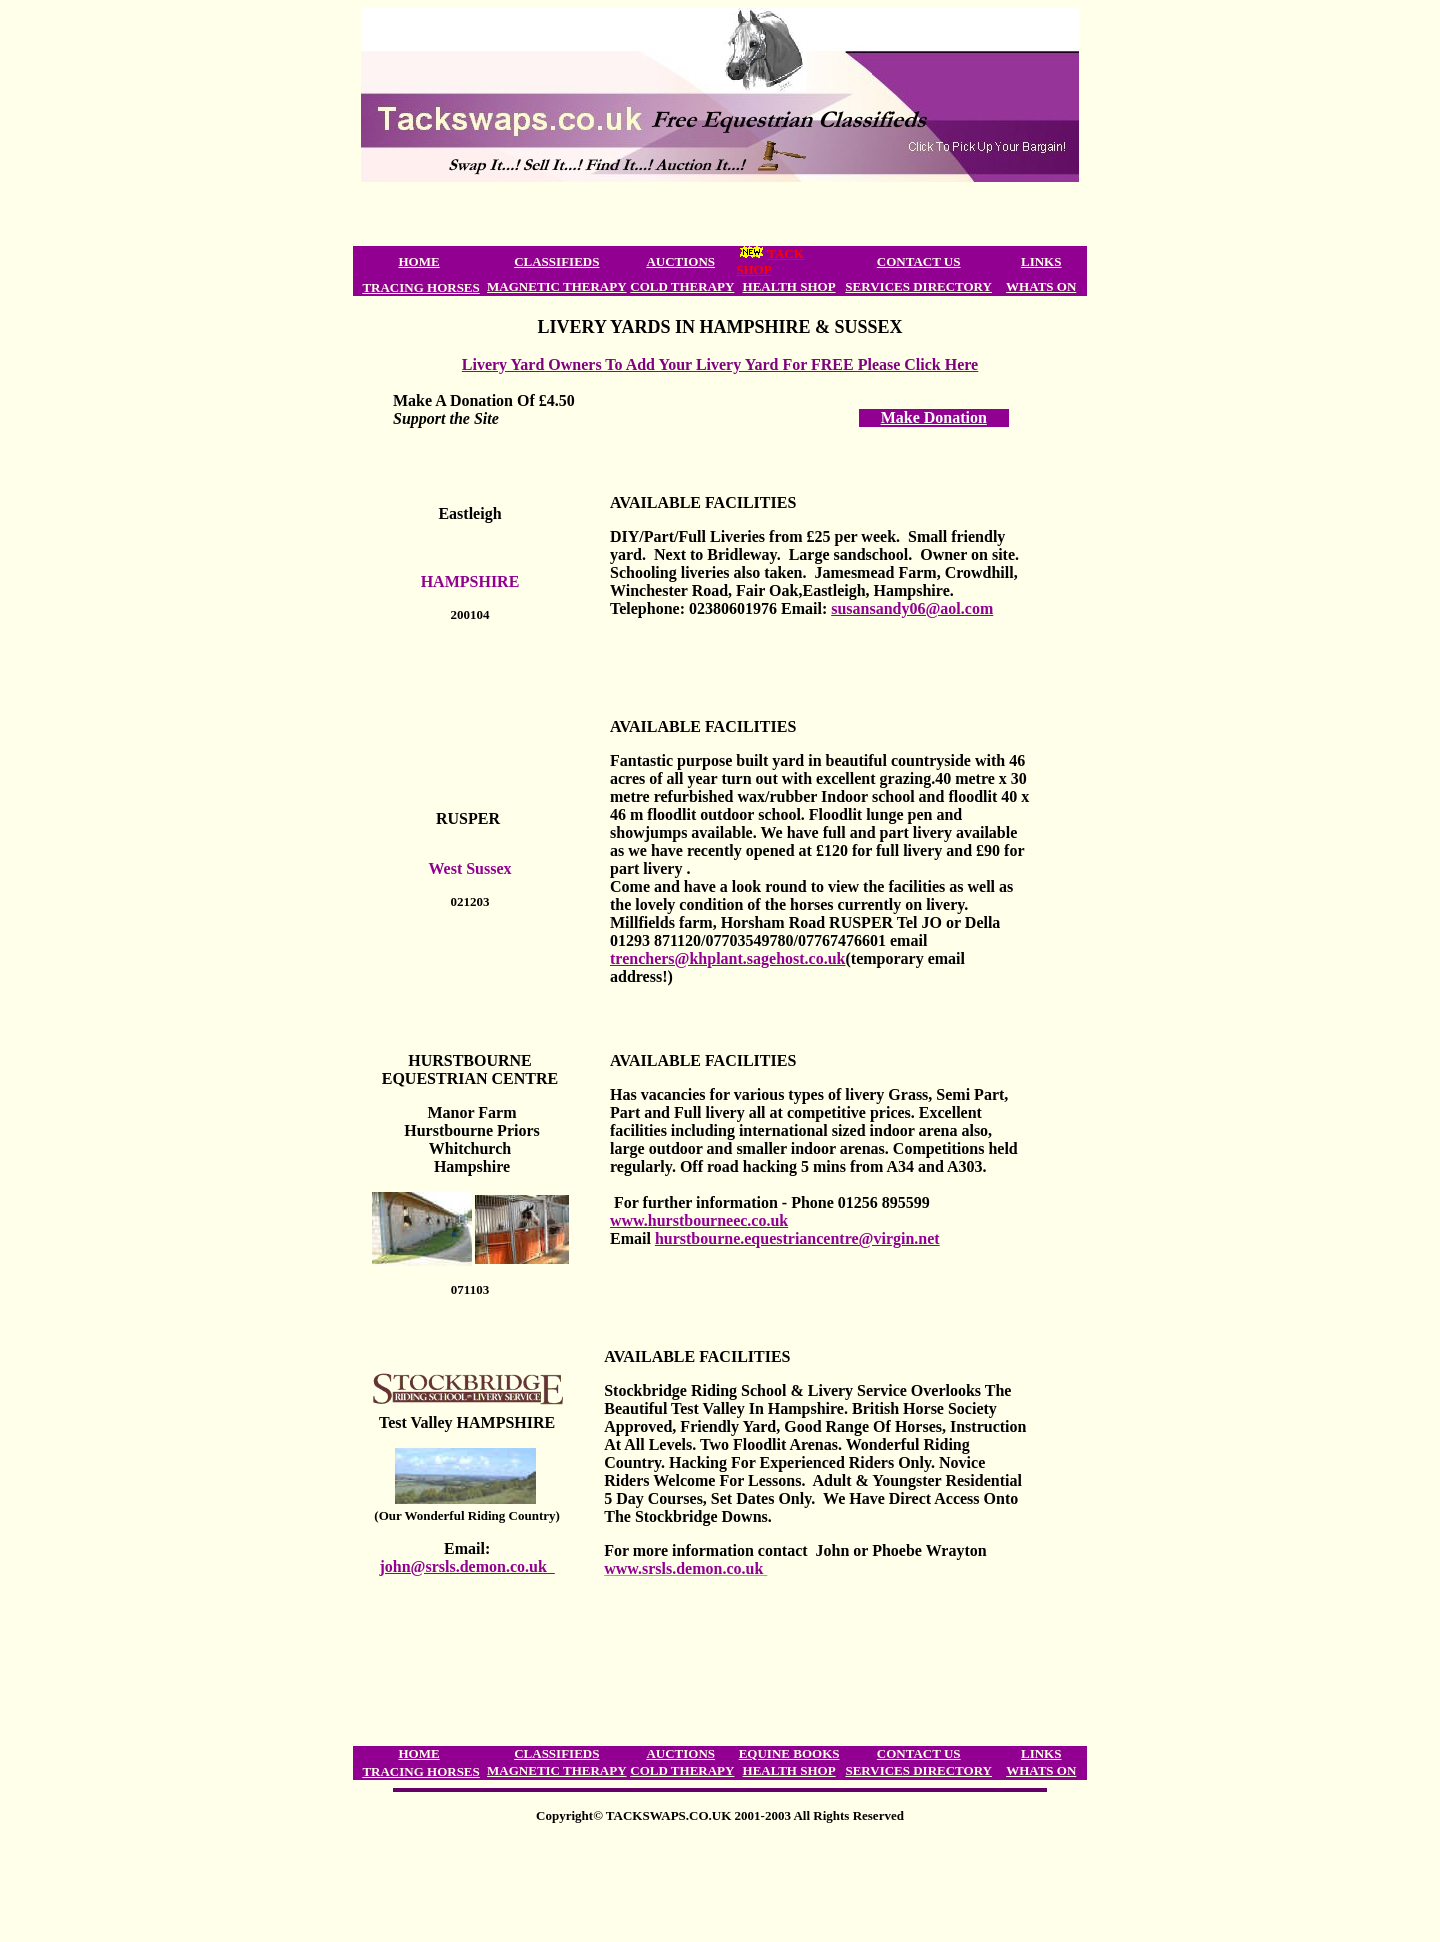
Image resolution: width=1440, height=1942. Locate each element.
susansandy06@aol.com (912, 608)
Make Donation (934, 417)
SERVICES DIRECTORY (918, 286)
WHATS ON (1041, 286)
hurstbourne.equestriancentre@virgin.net (797, 1238)
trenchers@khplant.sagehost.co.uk (728, 958)
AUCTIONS (680, 261)
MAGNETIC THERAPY (557, 286)
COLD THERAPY (682, 286)
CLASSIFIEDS (556, 261)
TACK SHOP (770, 261)
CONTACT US (919, 261)
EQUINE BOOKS (789, 1753)
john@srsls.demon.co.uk (466, 1566)
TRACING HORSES (420, 287)
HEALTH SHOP (789, 286)
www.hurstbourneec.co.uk (699, 1220)
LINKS (1041, 261)
